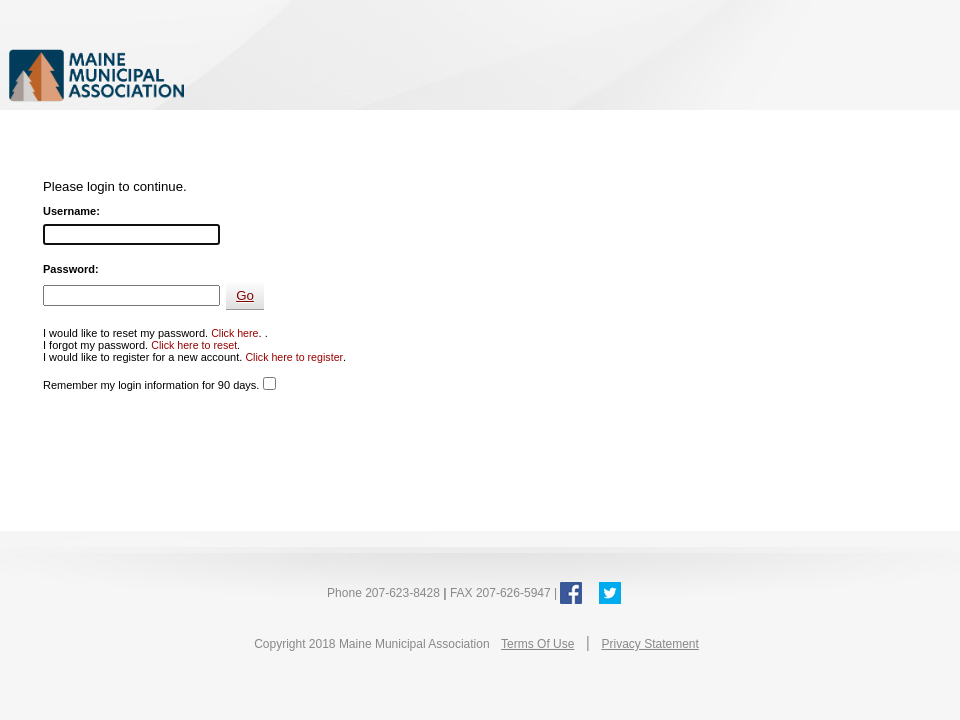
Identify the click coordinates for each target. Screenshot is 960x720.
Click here (234, 333)
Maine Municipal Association (214, 74)
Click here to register (294, 357)
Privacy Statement (649, 644)
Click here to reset (194, 345)
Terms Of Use (537, 644)
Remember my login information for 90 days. (151, 385)
